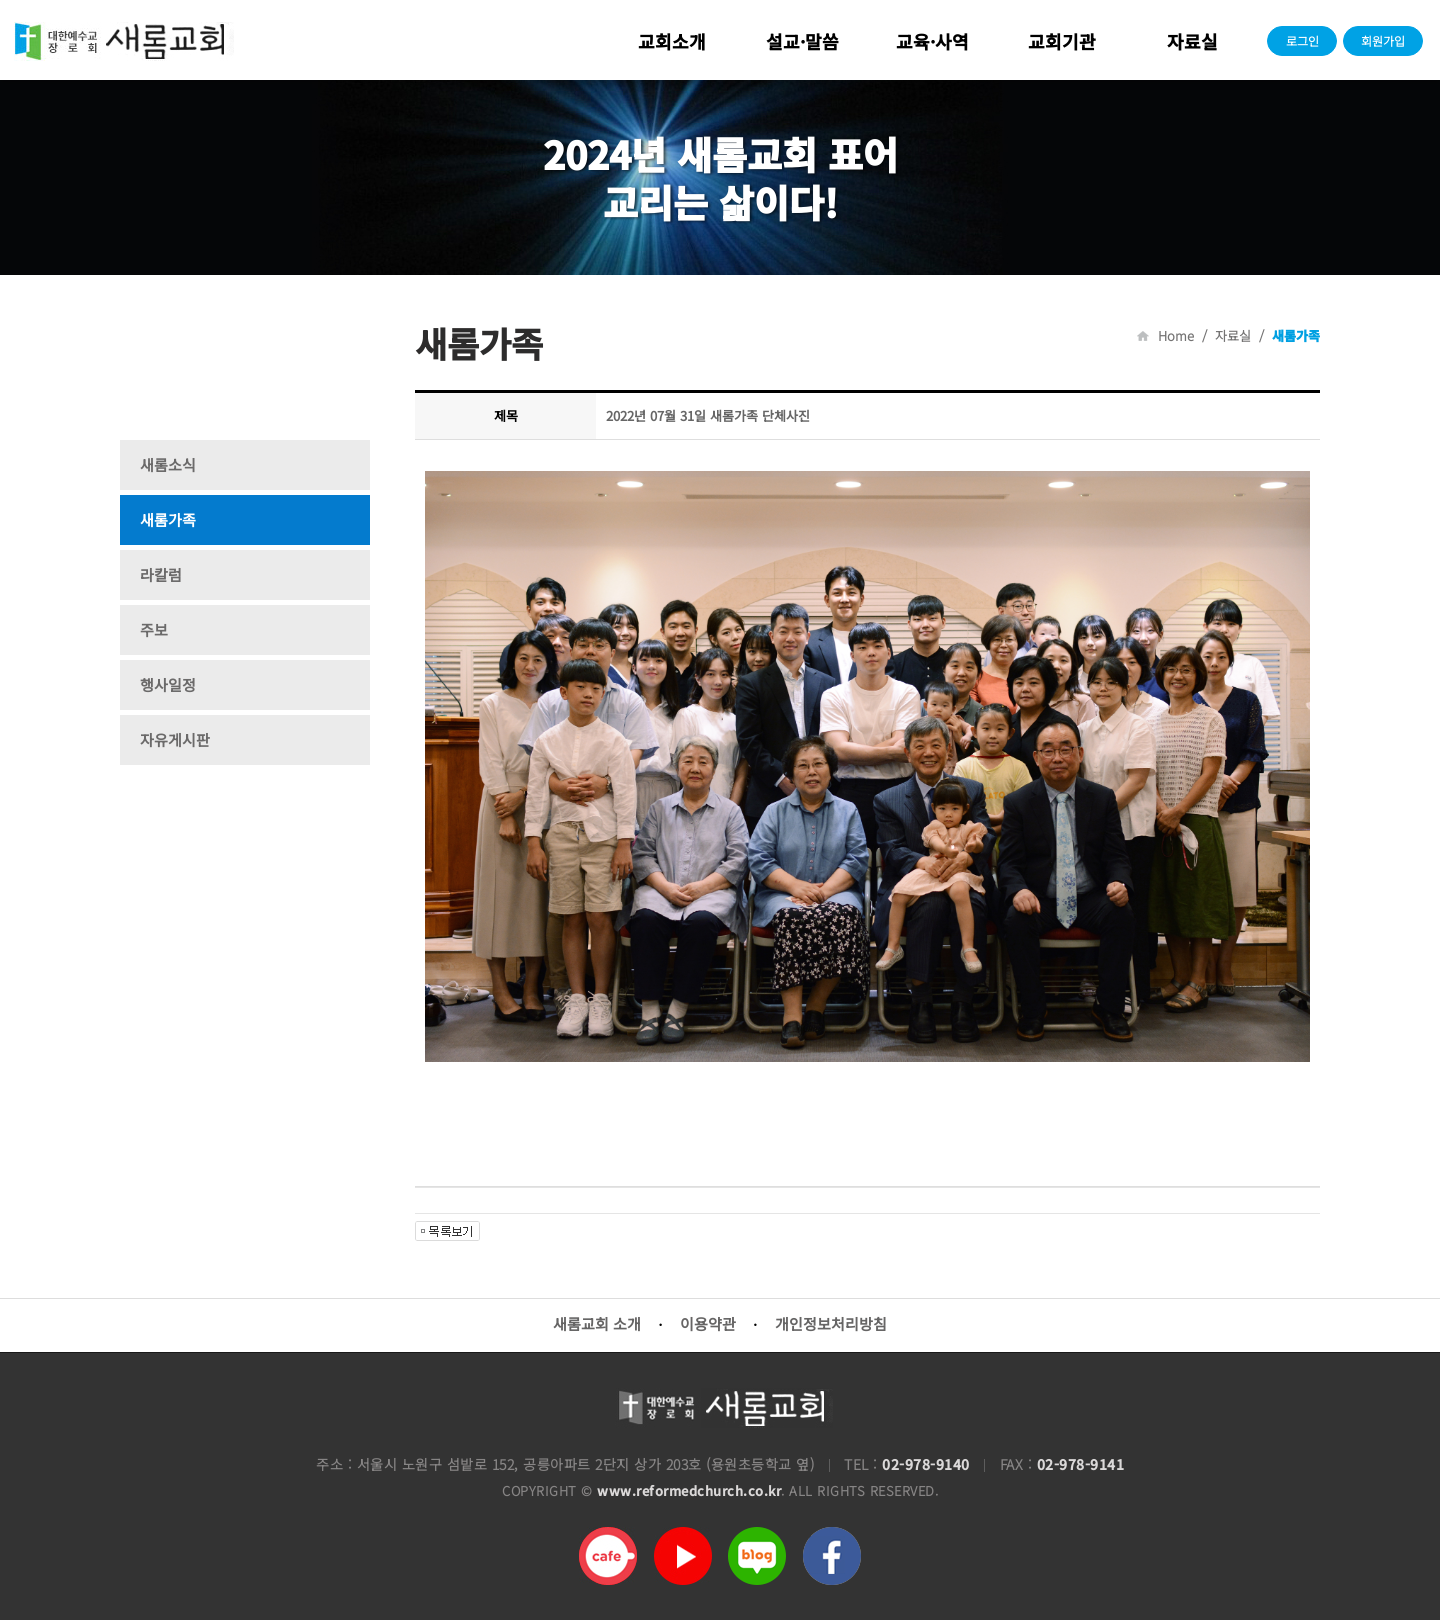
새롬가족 (168, 519)
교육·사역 (932, 41)
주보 (154, 629)
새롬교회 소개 (597, 1323)
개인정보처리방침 (831, 1323)
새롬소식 (168, 464)
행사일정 (168, 684)
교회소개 (672, 41)
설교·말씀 (802, 41)
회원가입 (1383, 40)
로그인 (1302, 40)
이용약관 (708, 1323)
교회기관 (1062, 41)
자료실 (1192, 41)
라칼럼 (161, 574)
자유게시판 (175, 739)
